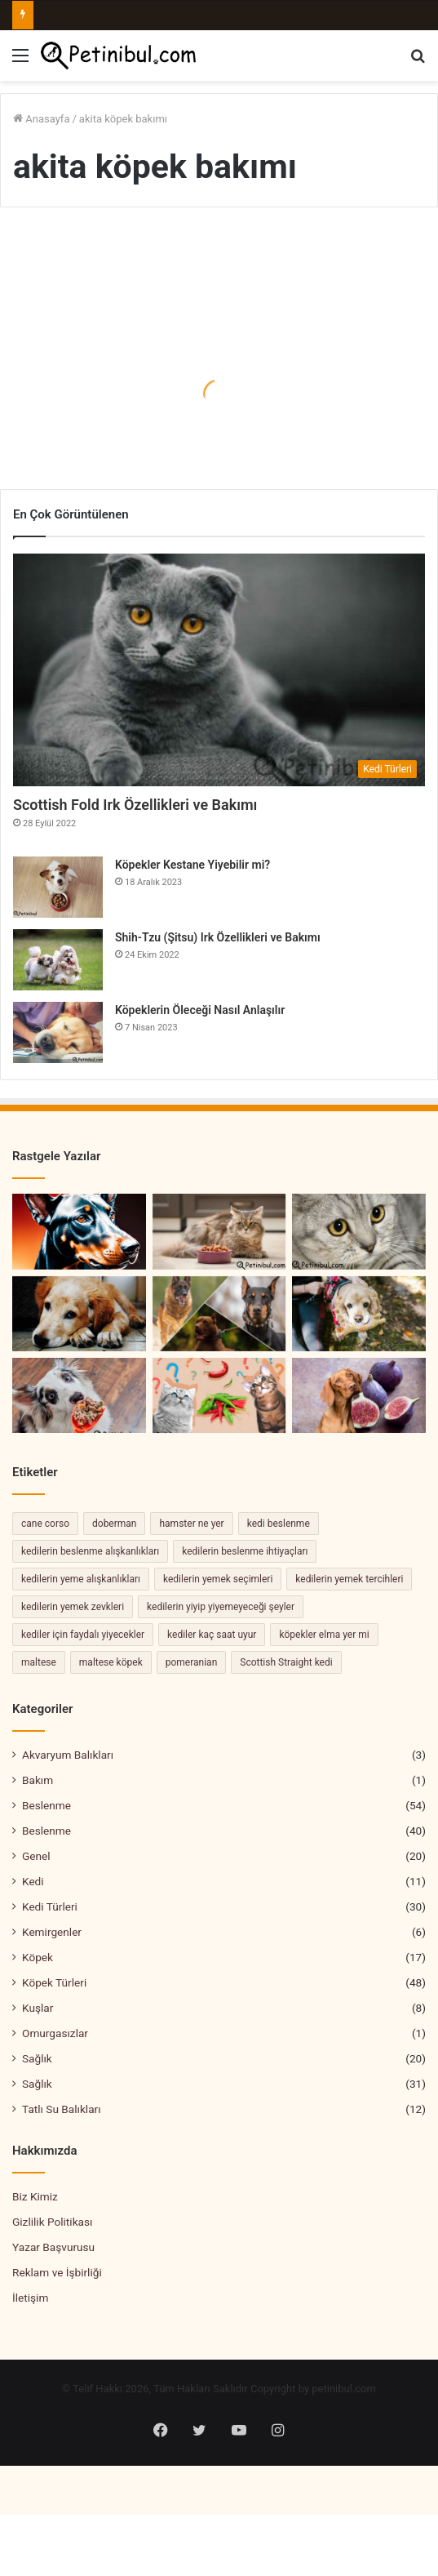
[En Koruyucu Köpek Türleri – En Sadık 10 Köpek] (219, 1313)
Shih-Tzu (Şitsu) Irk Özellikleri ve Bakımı (219, 937)
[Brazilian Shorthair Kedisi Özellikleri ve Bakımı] (359, 1231)
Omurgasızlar (55, 2033)
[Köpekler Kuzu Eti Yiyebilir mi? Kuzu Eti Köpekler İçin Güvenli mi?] (79, 1395)
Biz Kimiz (35, 2196)
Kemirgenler (52, 1931)
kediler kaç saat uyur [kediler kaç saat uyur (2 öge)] (211, 1634)
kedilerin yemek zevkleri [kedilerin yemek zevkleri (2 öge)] (72, 1607)
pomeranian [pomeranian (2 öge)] (192, 1662)
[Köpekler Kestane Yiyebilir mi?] (58, 887)
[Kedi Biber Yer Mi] (219, 1395)
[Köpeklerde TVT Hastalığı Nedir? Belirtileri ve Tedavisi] (79, 1313)
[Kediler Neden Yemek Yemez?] (219, 1231)
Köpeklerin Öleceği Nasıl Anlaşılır (200, 1010)
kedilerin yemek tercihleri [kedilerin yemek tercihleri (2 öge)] (349, 1579)
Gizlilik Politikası (52, 2221)
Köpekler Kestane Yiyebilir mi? (192, 864)
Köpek (37, 1957)
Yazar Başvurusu (53, 2246)
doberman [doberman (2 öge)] (114, 1523)
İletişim (30, 2297)
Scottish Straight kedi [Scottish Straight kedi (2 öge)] (286, 1662)
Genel (36, 1855)
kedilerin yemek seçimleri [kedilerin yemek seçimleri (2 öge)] (217, 1579)
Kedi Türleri (49, 1906)
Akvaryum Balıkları (67, 1754)
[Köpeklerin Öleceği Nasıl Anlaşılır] (58, 1032)
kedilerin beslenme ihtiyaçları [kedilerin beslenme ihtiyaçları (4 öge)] (244, 1551)
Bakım (37, 1779)
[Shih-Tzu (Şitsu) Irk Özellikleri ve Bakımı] (58, 959)
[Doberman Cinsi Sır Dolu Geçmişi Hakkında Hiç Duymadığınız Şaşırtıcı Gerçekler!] (79, 1231)
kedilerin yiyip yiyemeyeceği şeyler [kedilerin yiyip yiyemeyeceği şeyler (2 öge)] (220, 1607)
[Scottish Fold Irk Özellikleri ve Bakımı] (219, 670)
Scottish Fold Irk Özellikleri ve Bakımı (135, 804)
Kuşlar (37, 2007)
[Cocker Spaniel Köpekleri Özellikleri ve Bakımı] (359, 1313)
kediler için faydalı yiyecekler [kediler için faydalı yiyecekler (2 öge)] (82, 1634)
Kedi (33, 1881)
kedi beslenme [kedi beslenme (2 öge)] (278, 1523)
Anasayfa (41, 119)
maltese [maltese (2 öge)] (38, 1662)
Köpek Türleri (54, 1982)
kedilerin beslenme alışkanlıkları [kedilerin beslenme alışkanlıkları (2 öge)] (90, 1551)
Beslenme (46, 1805)
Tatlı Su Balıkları (61, 2109)
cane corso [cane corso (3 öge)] (45, 1523)
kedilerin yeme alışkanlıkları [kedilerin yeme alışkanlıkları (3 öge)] (80, 1579)
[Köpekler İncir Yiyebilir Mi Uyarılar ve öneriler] (359, 1395)
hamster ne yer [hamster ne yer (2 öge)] (191, 1523)
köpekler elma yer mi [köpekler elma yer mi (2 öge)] (324, 1634)
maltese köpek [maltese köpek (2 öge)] (111, 1662)
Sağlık (37, 2058)
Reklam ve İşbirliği (57, 2272)
